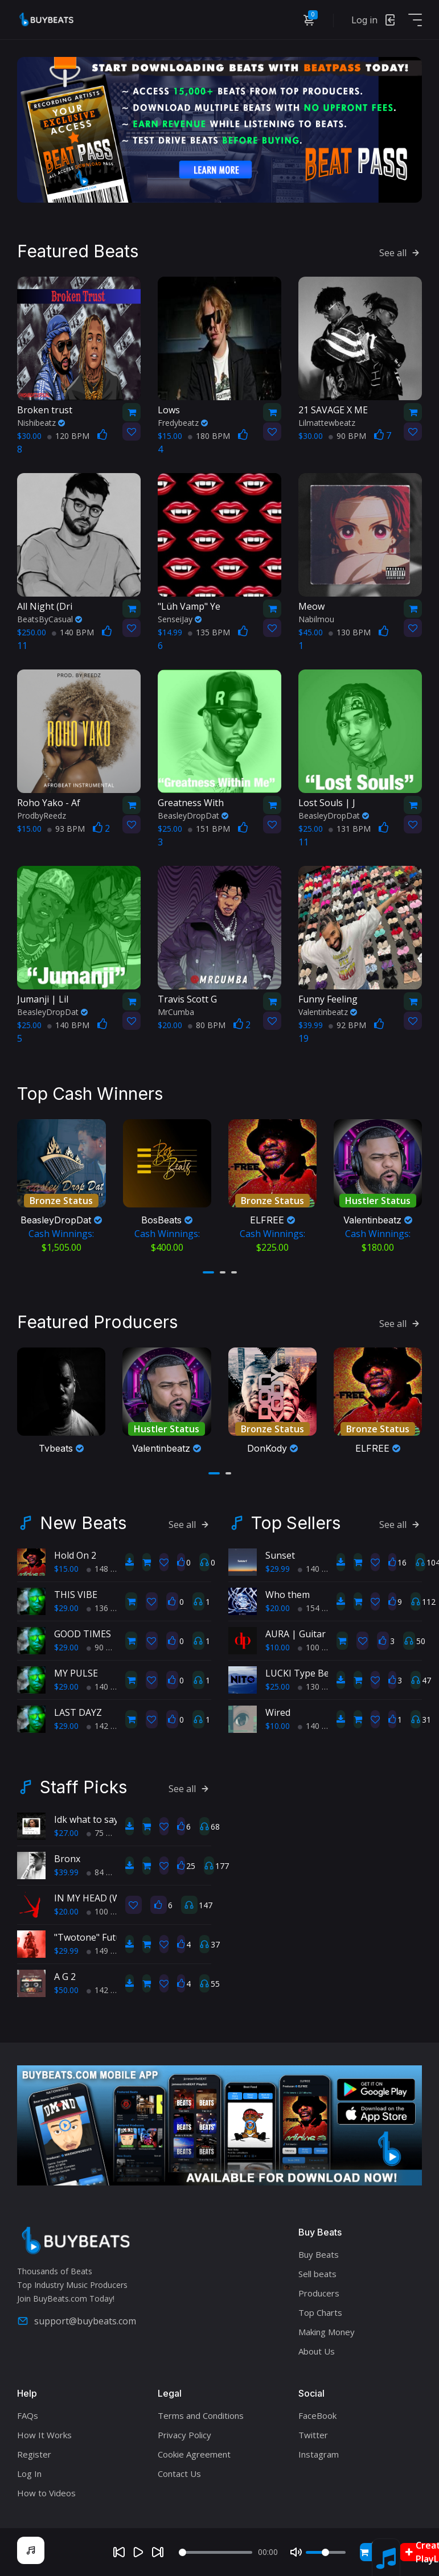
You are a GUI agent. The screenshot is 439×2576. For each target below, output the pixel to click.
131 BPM (350, 827)
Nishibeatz (41, 421)
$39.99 (66, 1870)
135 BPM (209, 631)
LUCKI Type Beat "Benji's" (320, 1671)
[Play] (138, 2552)
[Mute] (296, 2552)
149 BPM (108, 1949)
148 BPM (108, 1567)
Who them (287, 1593)
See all (400, 251)
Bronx (67, 1857)
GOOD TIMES (82, 1632)
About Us (316, 2349)
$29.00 (66, 1606)
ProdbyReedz (41, 814)
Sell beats (317, 2272)
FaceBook (317, 2413)
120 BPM (68, 434)
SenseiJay (180, 618)
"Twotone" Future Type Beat (115, 1935)
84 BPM (105, 1870)
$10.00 (277, 1645)
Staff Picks (83, 1785)
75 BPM (105, 1831)
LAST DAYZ (78, 1710)
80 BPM (206, 1023)
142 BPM (108, 1724)
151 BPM (209, 827)
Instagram (318, 2452)
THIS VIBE (75, 1593)
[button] (208, 1271)
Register (34, 2452)
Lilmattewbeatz (326, 421)
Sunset (280, 1553)
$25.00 (277, 1684)
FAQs (27, 2413)
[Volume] (326, 2552)
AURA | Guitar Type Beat (318, 1632)
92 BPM (347, 1023)
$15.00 (66, 1567)
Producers (318, 2291)
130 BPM (350, 631)
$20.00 (277, 1606)
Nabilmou (316, 618)
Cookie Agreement (194, 2452)
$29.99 (277, 1567)
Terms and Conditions (201, 2413)
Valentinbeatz (327, 1010)
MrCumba (176, 1010)
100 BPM (319, 1645)
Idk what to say (86, 1817)
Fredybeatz (183, 421)
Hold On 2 (75, 1553)
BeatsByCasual (49, 618)
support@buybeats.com (76, 2320)
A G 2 (65, 1975)
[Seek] (215, 2552)
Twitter (313, 2433)
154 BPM (319, 1606)
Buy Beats (318, 2252)
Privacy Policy (184, 2433)
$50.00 (66, 1988)
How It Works (44, 2433)
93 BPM (66, 827)
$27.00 (66, 1831)
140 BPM (73, 631)
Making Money (326, 2330)
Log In (29, 2472)
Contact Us (179, 2472)
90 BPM (347, 434)
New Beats (83, 1521)
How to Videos (46, 2491)
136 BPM (108, 1606)
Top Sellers (295, 1521)
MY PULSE (76, 1671)
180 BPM (209, 434)
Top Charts (320, 2310)
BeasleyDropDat (193, 814)
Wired (277, 1710)
